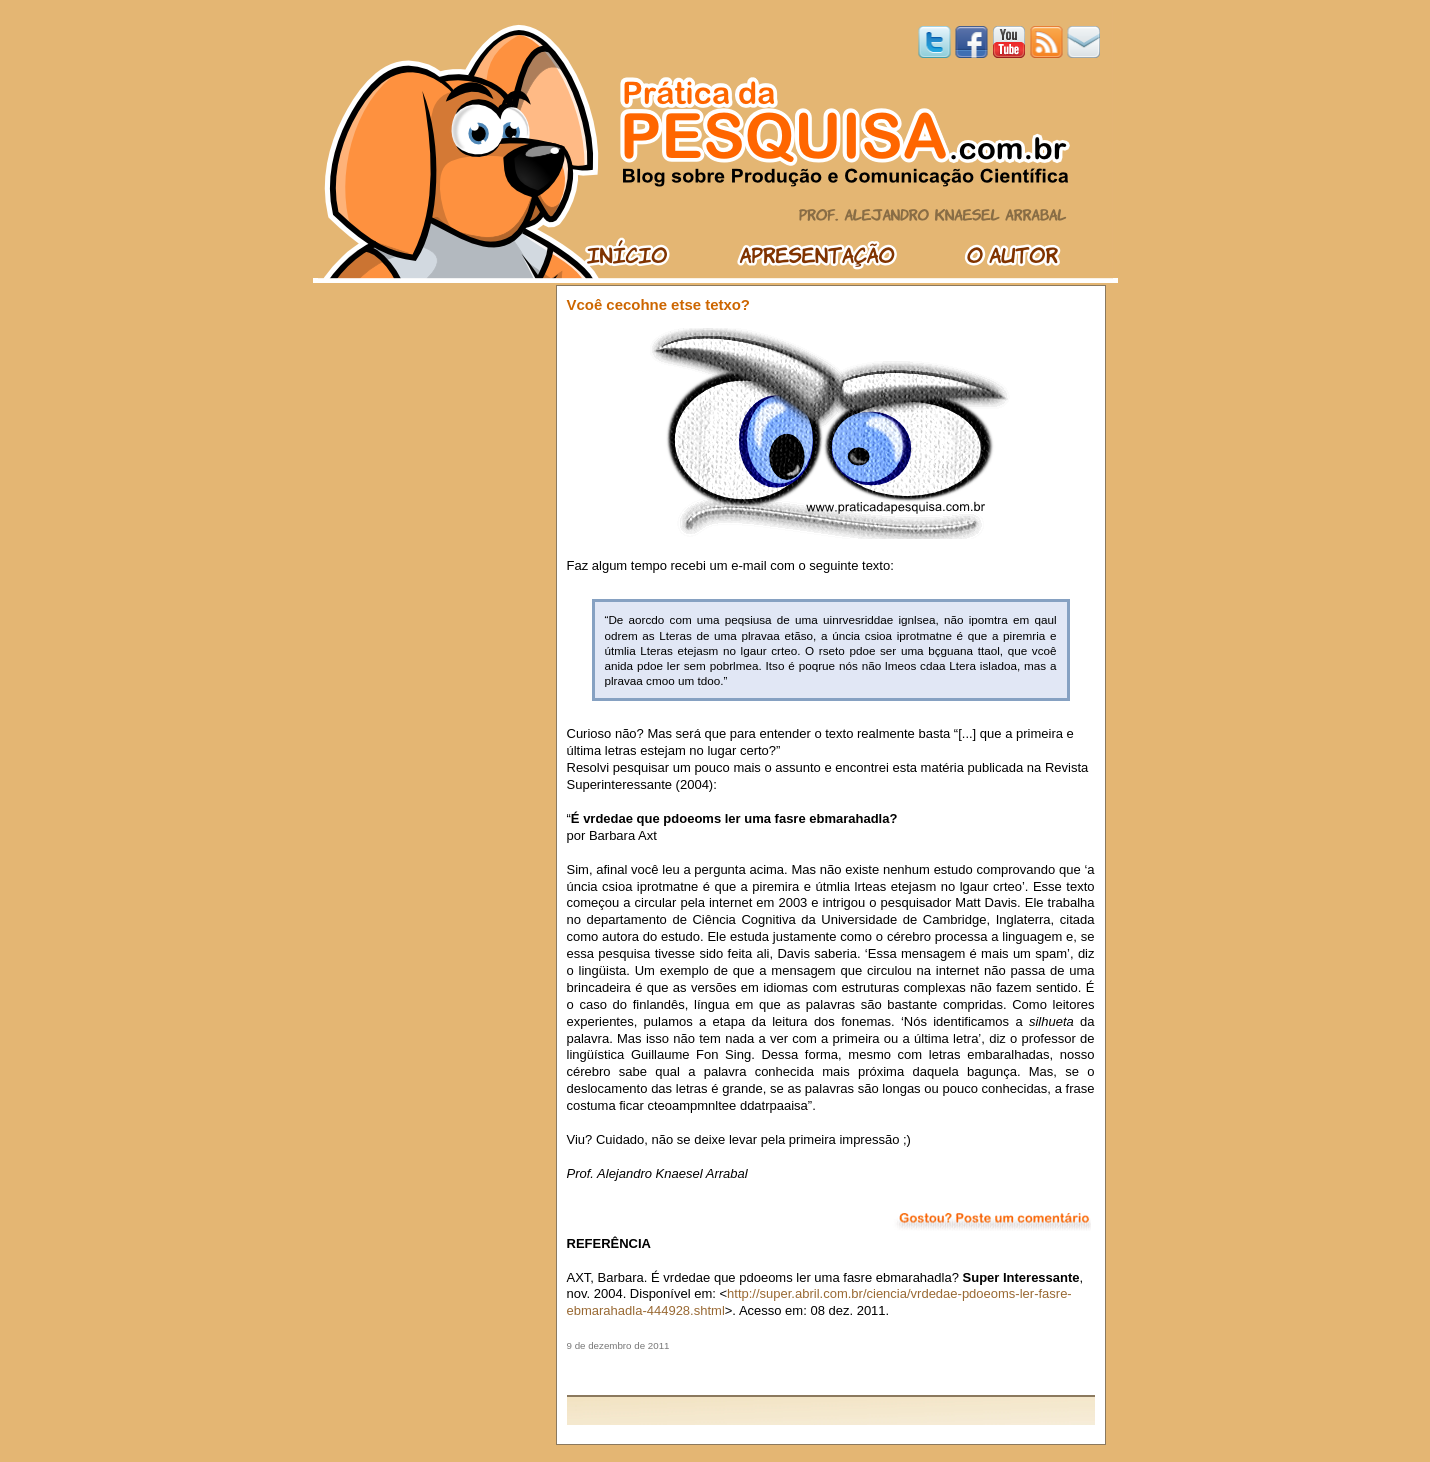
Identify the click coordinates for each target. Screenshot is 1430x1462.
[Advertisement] (831, 1373)
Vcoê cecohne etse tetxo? (658, 304)
